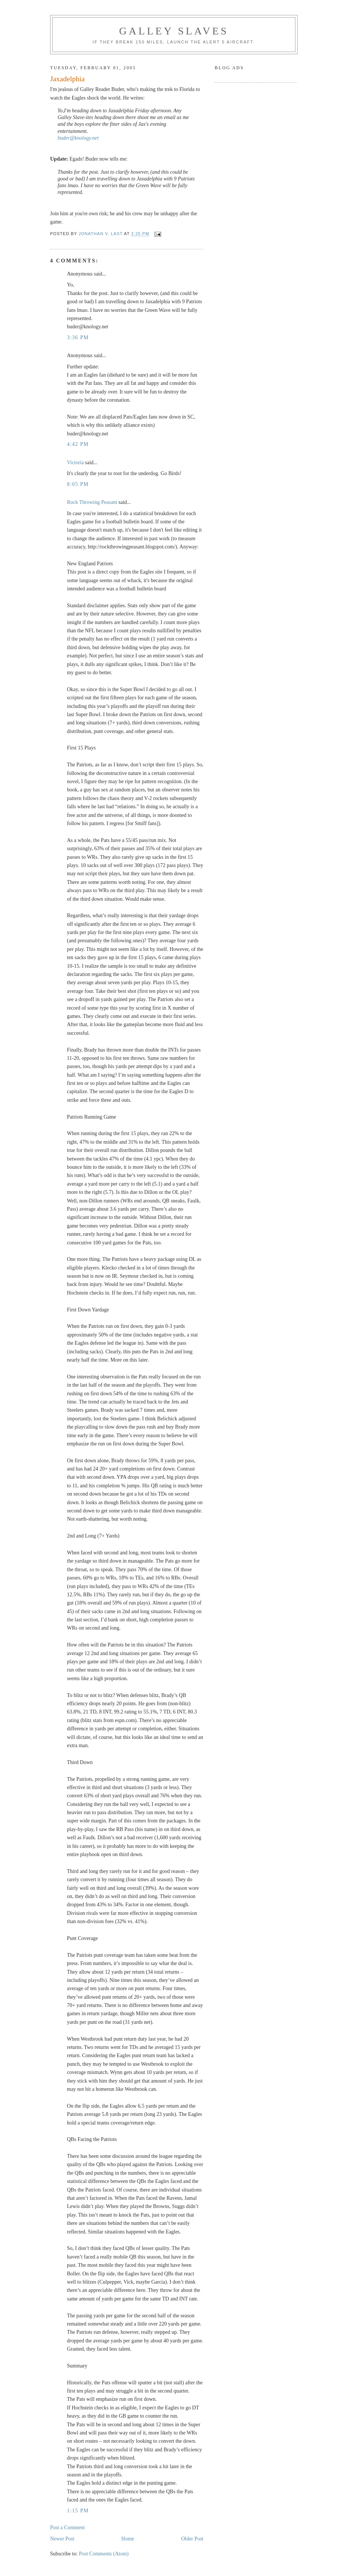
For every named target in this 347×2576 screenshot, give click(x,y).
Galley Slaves (174, 31)
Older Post (192, 2539)
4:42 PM (78, 444)
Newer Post (62, 2539)
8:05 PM (78, 484)
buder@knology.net (78, 138)
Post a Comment (67, 2527)
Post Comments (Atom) (104, 2554)
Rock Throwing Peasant (92, 502)
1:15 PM (78, 2510)
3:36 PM (78, 337)
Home (128, 2539)
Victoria (75, 462)
